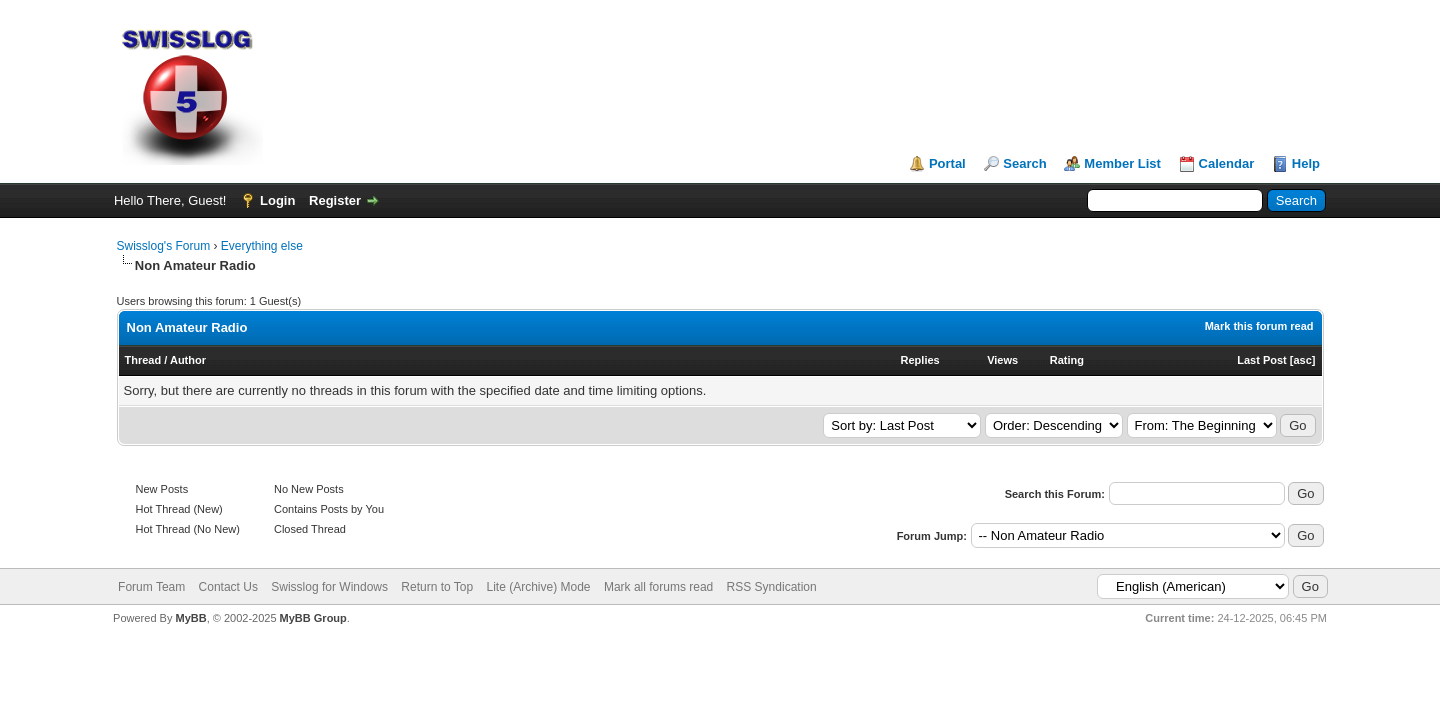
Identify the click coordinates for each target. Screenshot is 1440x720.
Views (1002, 360)
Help (1306, 163)
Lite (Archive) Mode (539, 587)
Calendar (1227, 163)
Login (277, 200)
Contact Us (228, 587)
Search (1024, 163)
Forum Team (151, 587)
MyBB (190, 618)
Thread (143, 360)
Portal (947, 163)
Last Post (1262, 360)
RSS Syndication (772, 587)
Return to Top (437, 587)
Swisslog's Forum (164, 246)
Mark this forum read (1259, 326)
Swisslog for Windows (329, 587)
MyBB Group (313, 618)
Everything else (262, 246)
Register (335, 200)
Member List (1122, 163)
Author (188, 360)
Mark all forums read (658, 587)
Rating (1067, 360)
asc (1302, 360)
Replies (920, 360)
